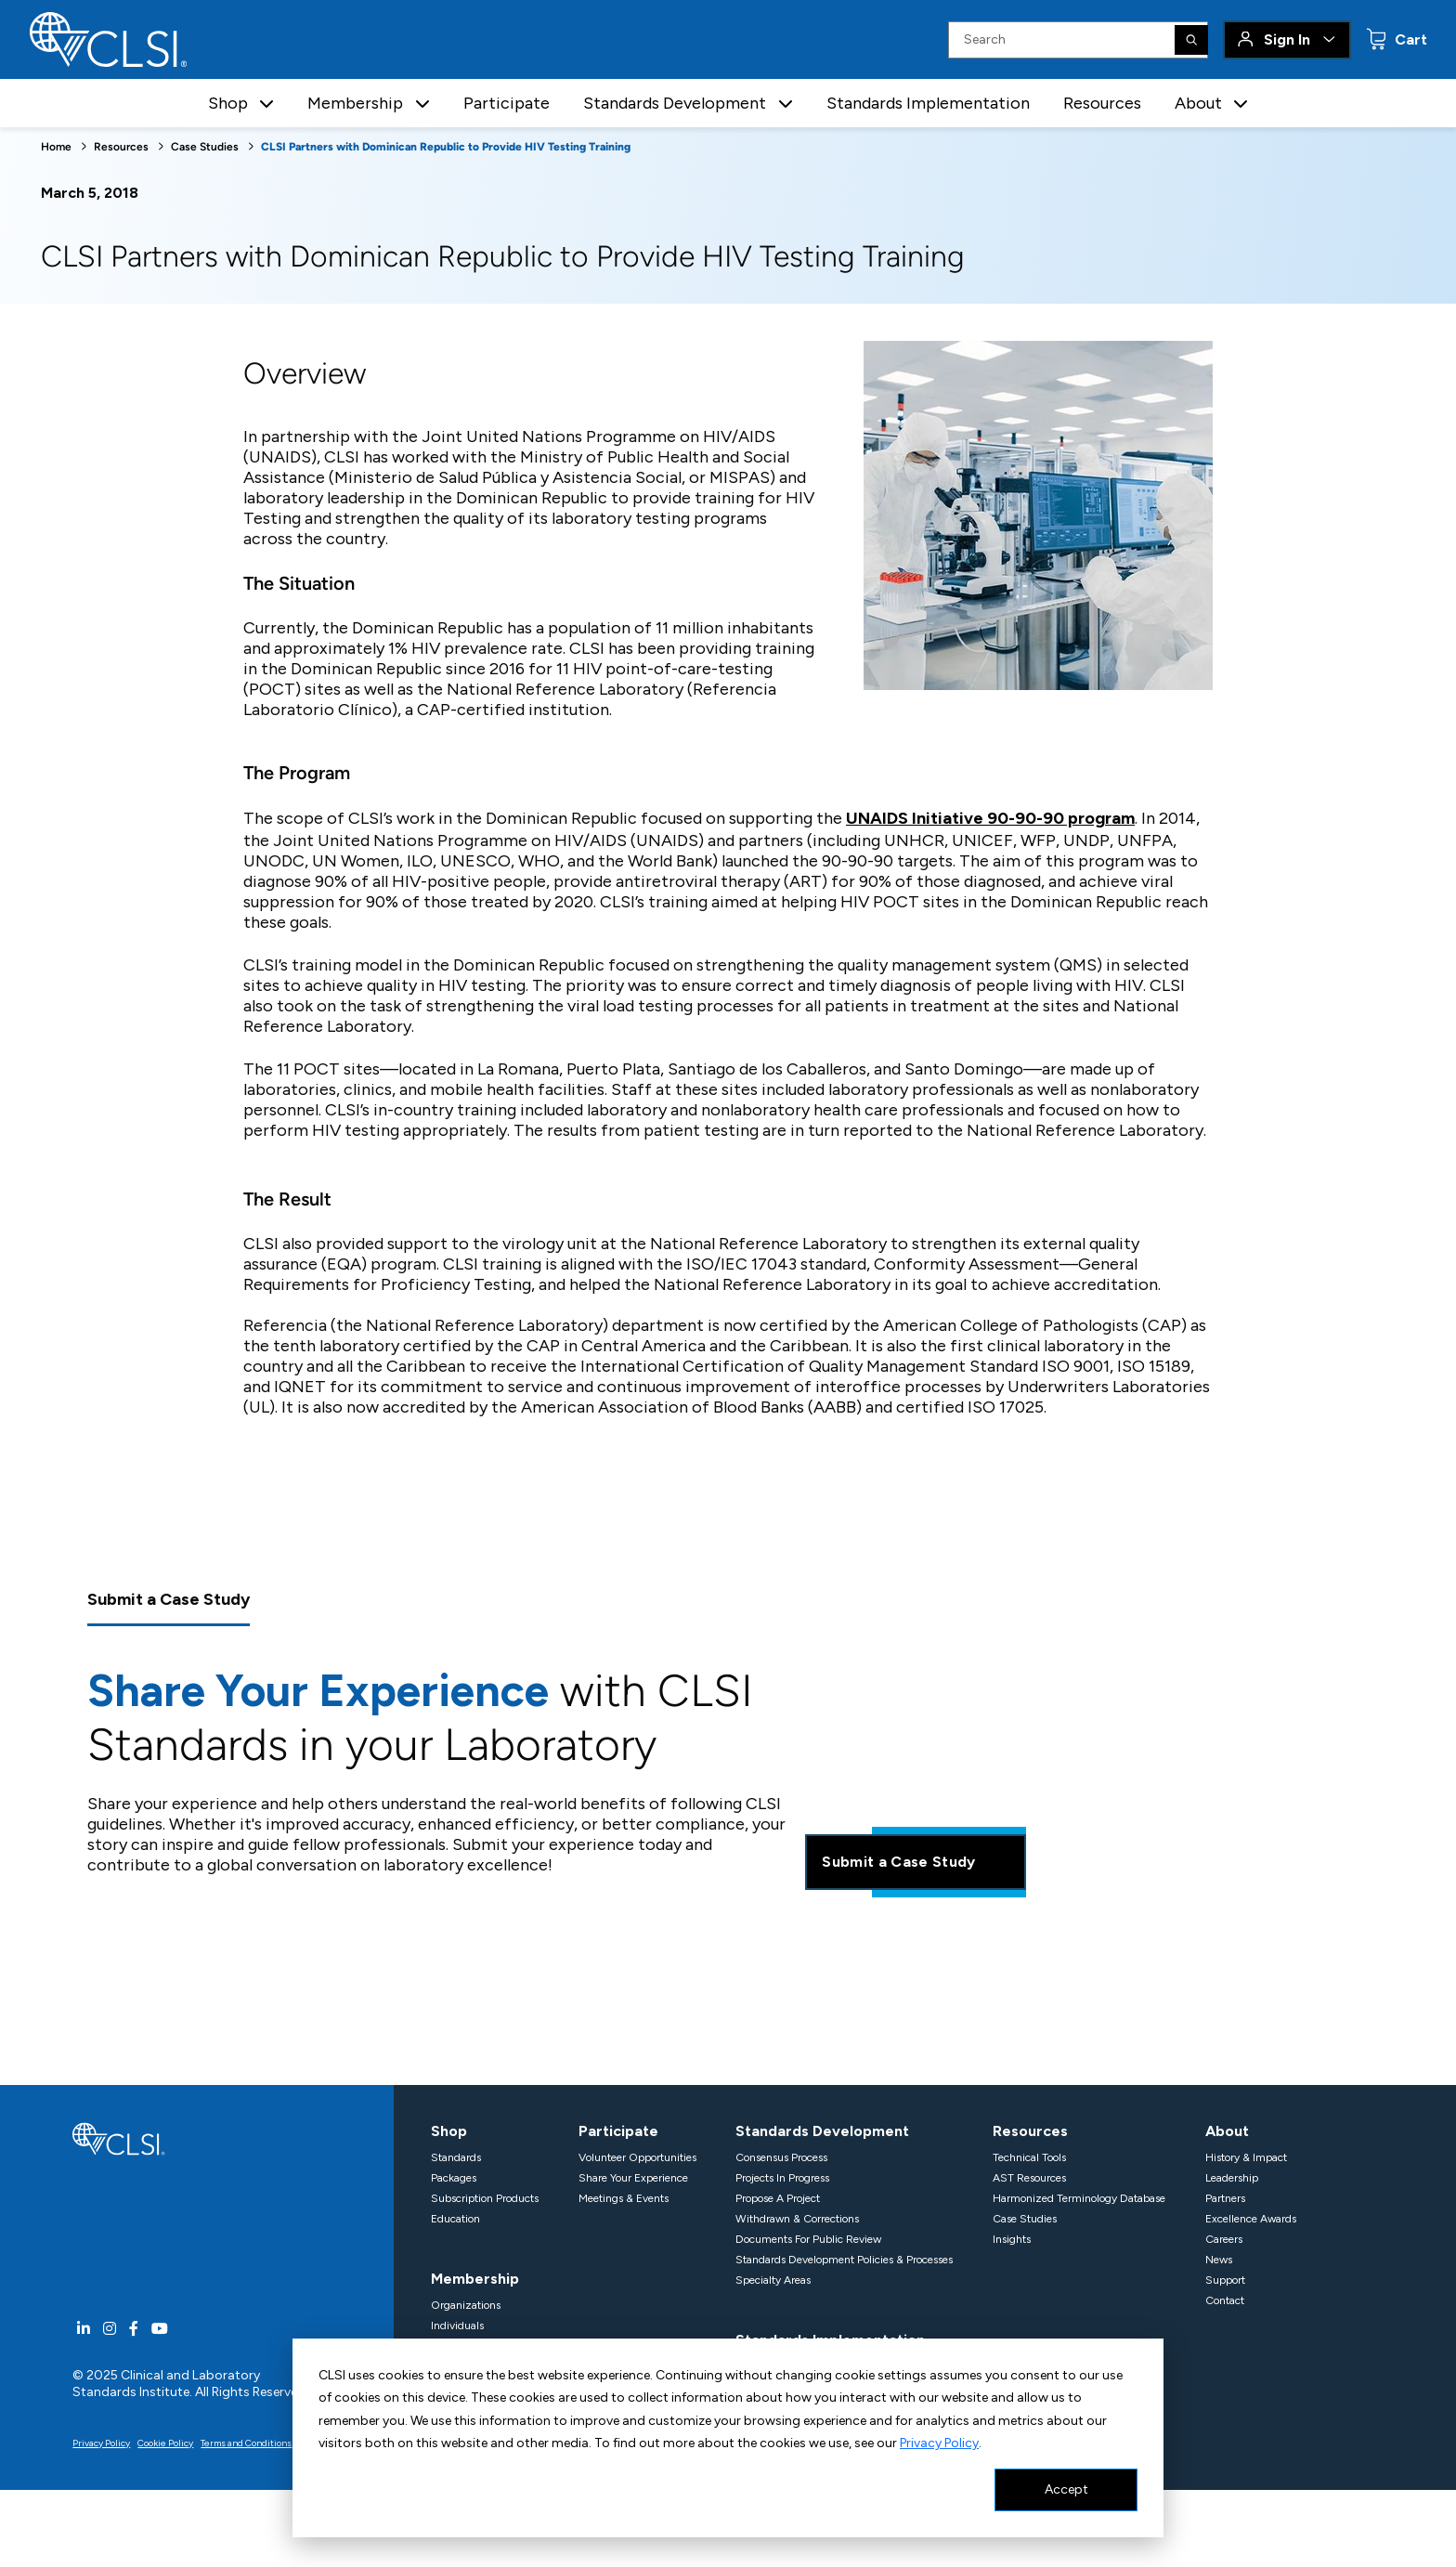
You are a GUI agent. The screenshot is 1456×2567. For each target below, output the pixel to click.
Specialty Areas (773, 2280)
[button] (266, 103)
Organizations (465, 2305)
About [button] (1198, 103)
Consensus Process (781, 2157)
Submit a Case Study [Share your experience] (915, 1862)
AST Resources (1029, 2177)
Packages (453, 2177)
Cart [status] (1409, 39)
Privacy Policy (939, 2443)
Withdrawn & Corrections (797, 2218)
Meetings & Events (623, 2198)
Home (56, 146)
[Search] (1191, 40)
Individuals (457, 2325)
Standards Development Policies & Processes (844, 2259)
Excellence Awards (1250, 2218)
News (1218, 2259)
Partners (1225, 2198)
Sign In (1287, 39)
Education (455, 2218)
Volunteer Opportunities (637, 2157)
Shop (449, 2131)
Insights (1012, 2239)
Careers (1223, 2239)
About (1227, 2131)
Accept (1066, 2489)
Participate (506, 103)
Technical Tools (1029, 2157)
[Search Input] (1078, 40)
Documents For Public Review (808, 2239)
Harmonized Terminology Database (1079, 2198)
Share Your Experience (633, 2177)
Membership (475, 2278)
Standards (456, 2157)
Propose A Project (777, 2198)
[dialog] (728, 2438)
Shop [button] (228, 103)
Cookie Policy (165, 2443)
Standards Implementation (928, 103)
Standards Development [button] (674, 103)
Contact (1224, 2300)
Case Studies (205, 146)
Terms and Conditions (246, 2443)
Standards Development (822, 2131)
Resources (1102, 103)
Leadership (1231, 2177)
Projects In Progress (782, 2177)
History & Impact (1246, 2157)
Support (1225, 2280)
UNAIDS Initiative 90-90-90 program (990, 818)
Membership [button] (355, 103)
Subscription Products (485, 2198)
